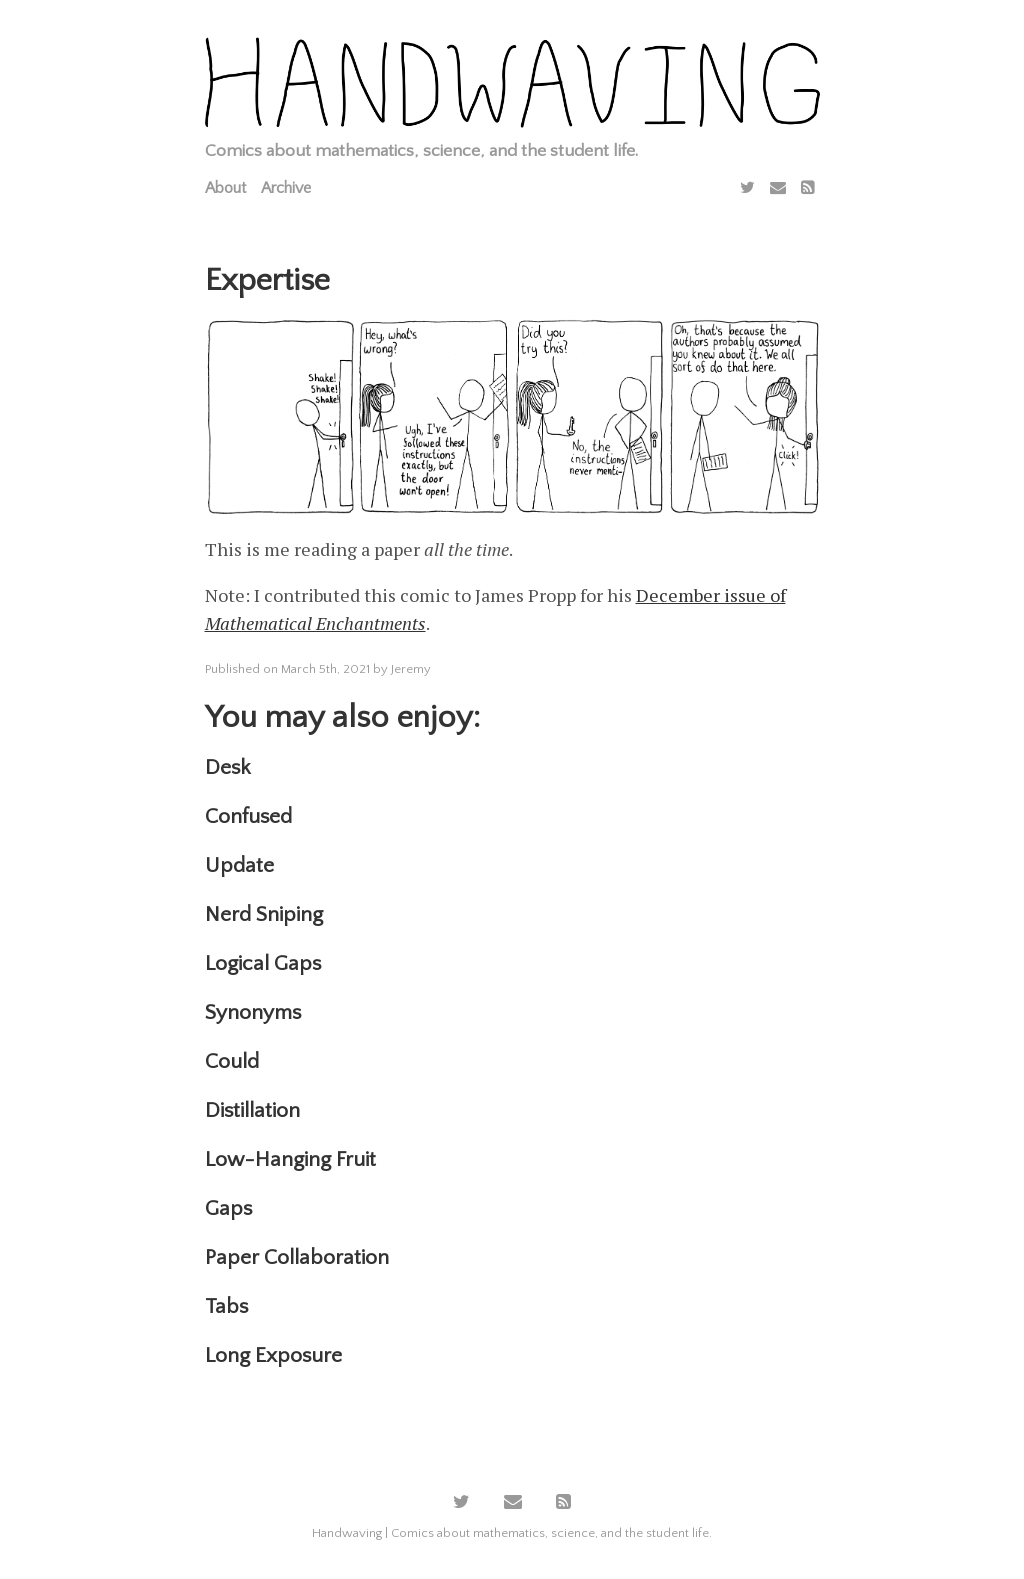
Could (232, 1061)
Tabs (226, 1306)
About (225, 188)
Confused (248, 816)
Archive (286, 188)
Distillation (252, 1110)
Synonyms (253, 1012)
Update (239, 865)
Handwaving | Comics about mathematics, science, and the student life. (512, 1533)
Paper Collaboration (297, 1257)
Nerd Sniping (264, 914)
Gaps (228, 1208)
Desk (227, 767)
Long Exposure (273, 1355)
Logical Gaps (263, 963)
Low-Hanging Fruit (290, 1159)
